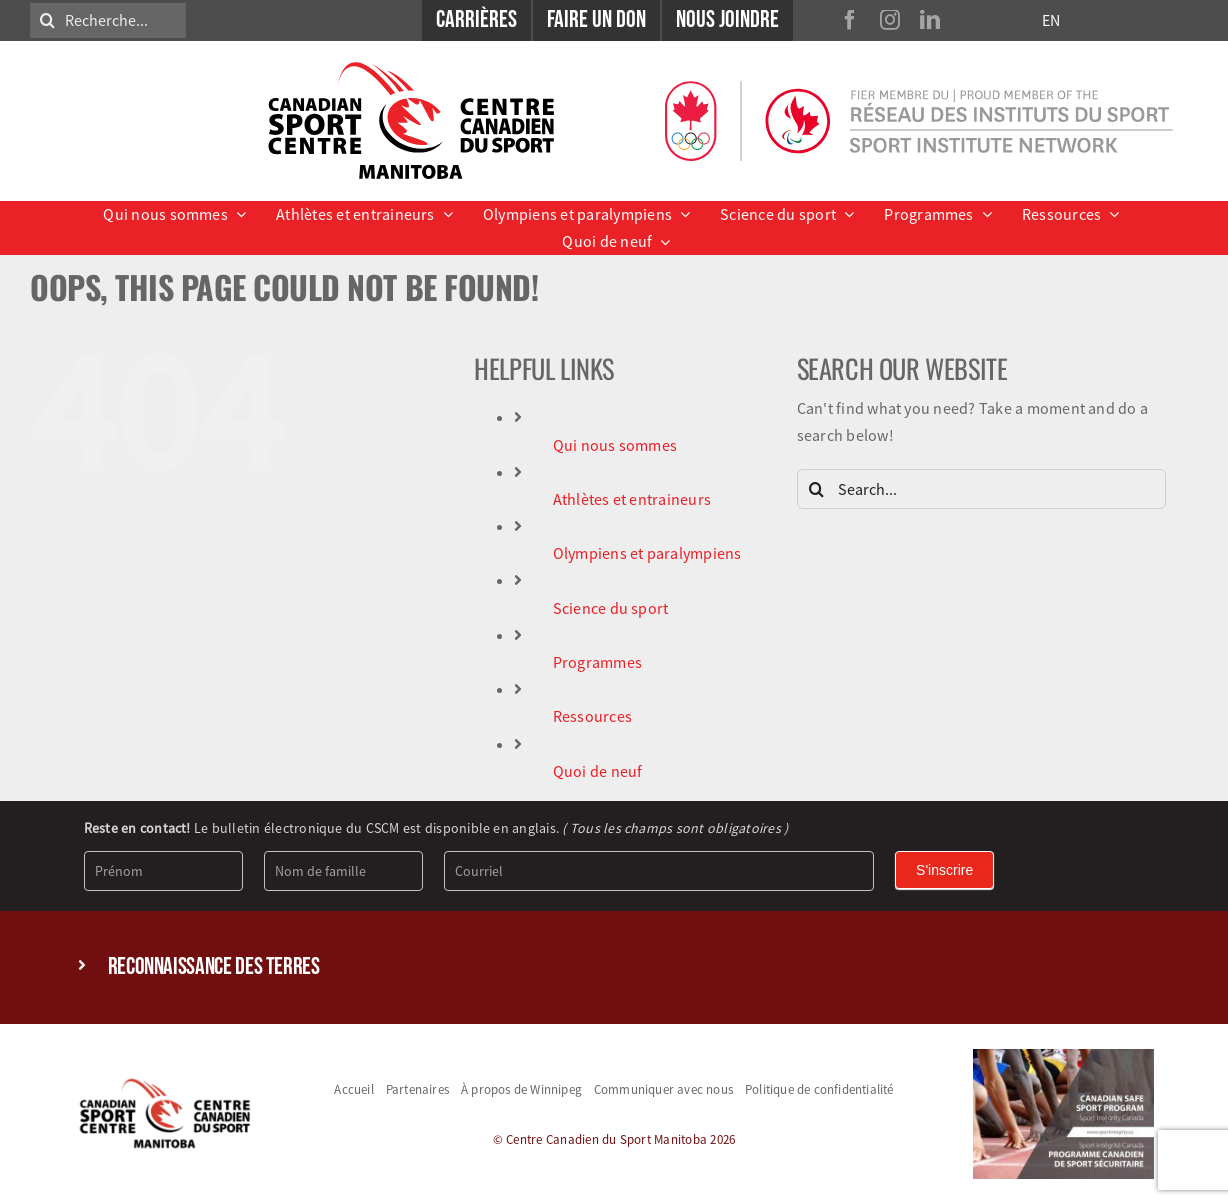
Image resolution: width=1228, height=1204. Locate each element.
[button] (614, 967)
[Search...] (981, 489)
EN (1051, 20)
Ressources (592, 716)
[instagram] (890, 20)
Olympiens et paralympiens (647, 553)
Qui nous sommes (615, 445)
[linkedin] (930, 20)
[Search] (47, 20)
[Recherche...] (108, 20)
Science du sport (611, 608)
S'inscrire (944, 870)
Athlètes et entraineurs (632, 499)
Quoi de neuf (598, 771)
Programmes (597, 662)
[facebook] (850, 20)
